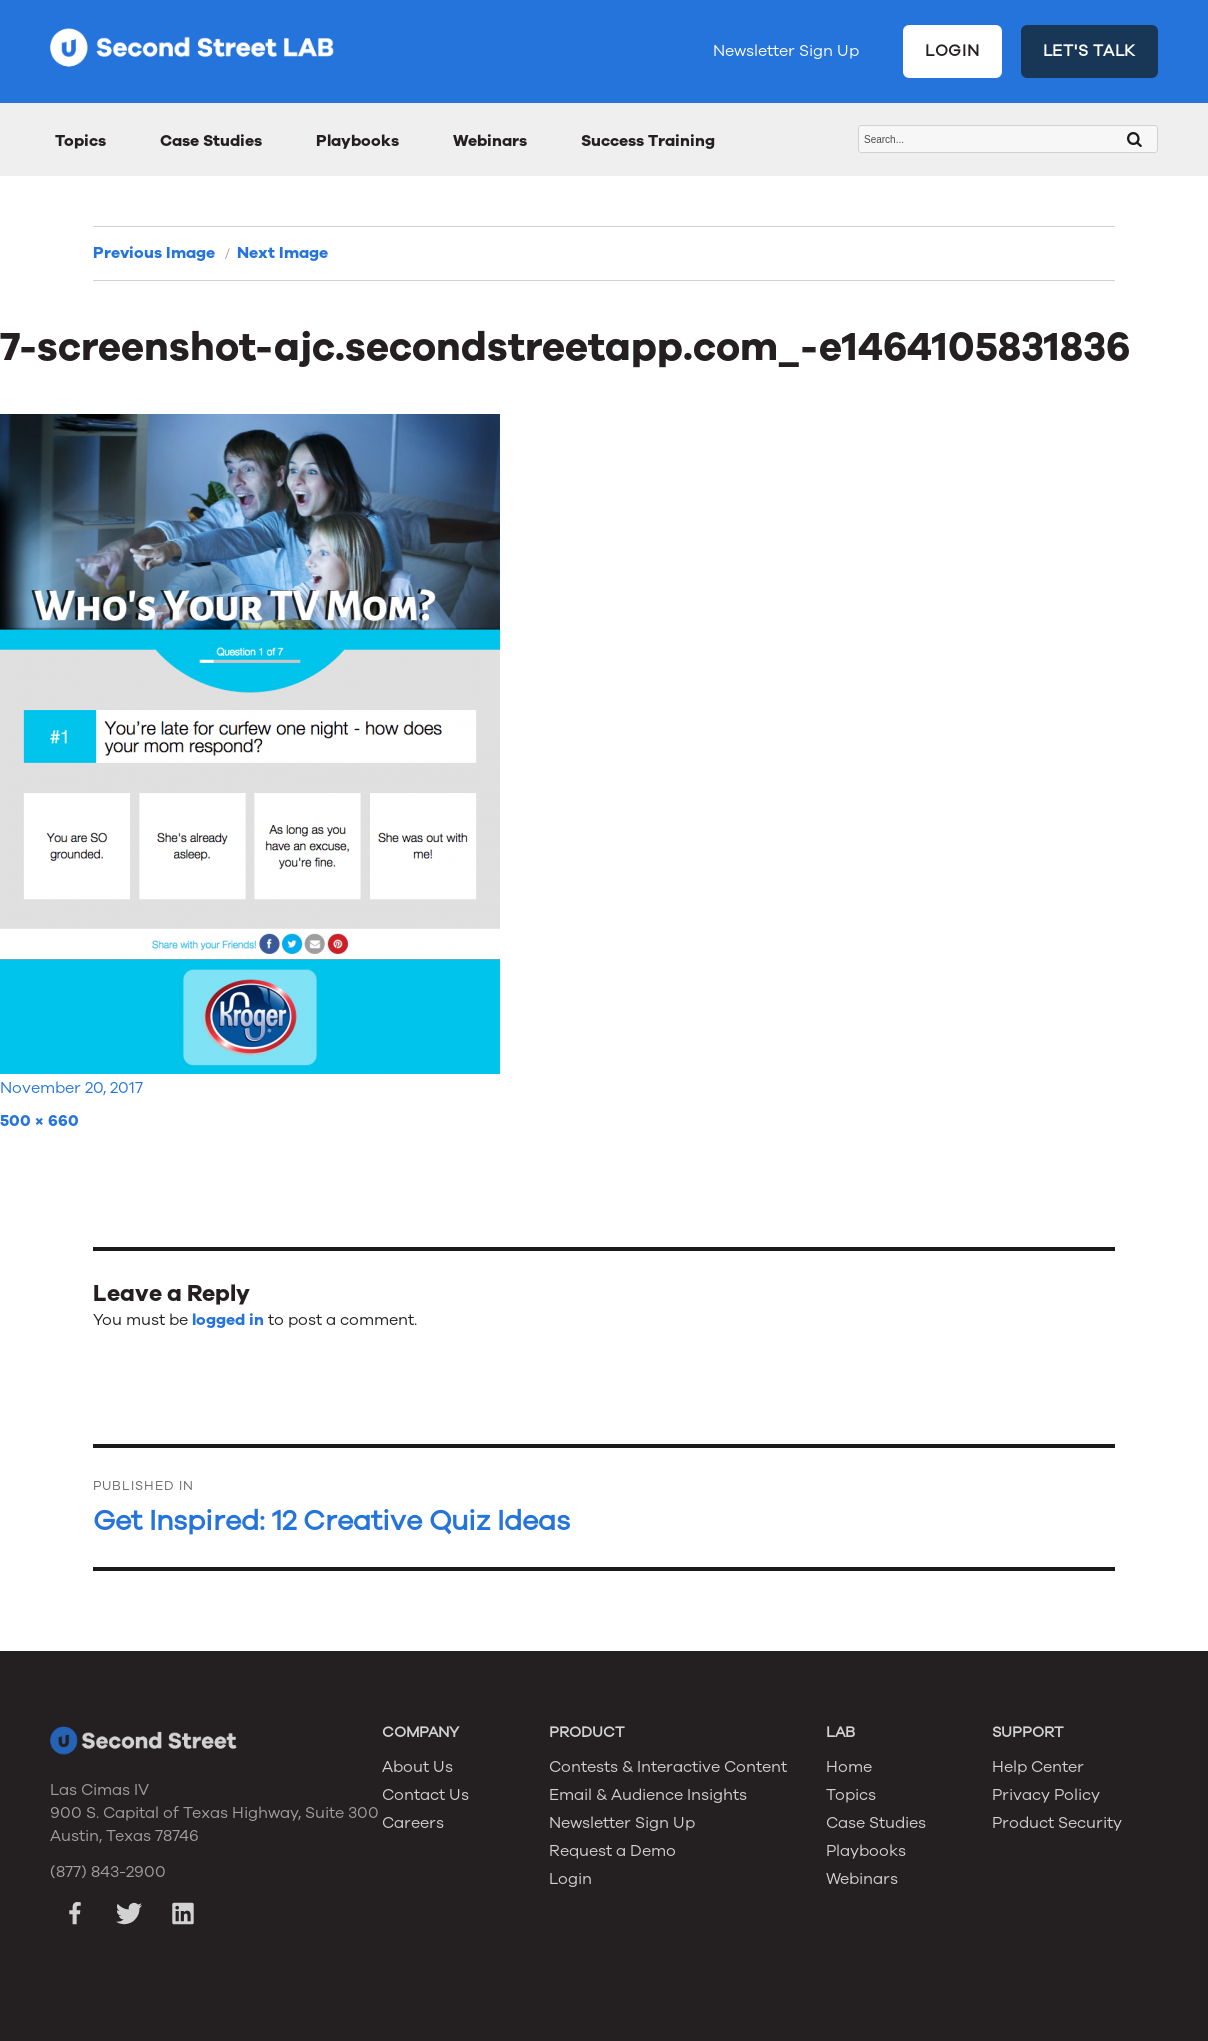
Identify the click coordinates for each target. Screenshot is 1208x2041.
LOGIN (952, 51)
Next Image (282, 253)
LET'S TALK (1090, 51)
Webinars (490, 141)
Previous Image (154, 253)
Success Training (648, 141)
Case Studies (211, 141)
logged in (228, 1320)
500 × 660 (39, 1121)
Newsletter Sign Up (786, 51)
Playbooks (357, 141)
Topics (80, 141)
